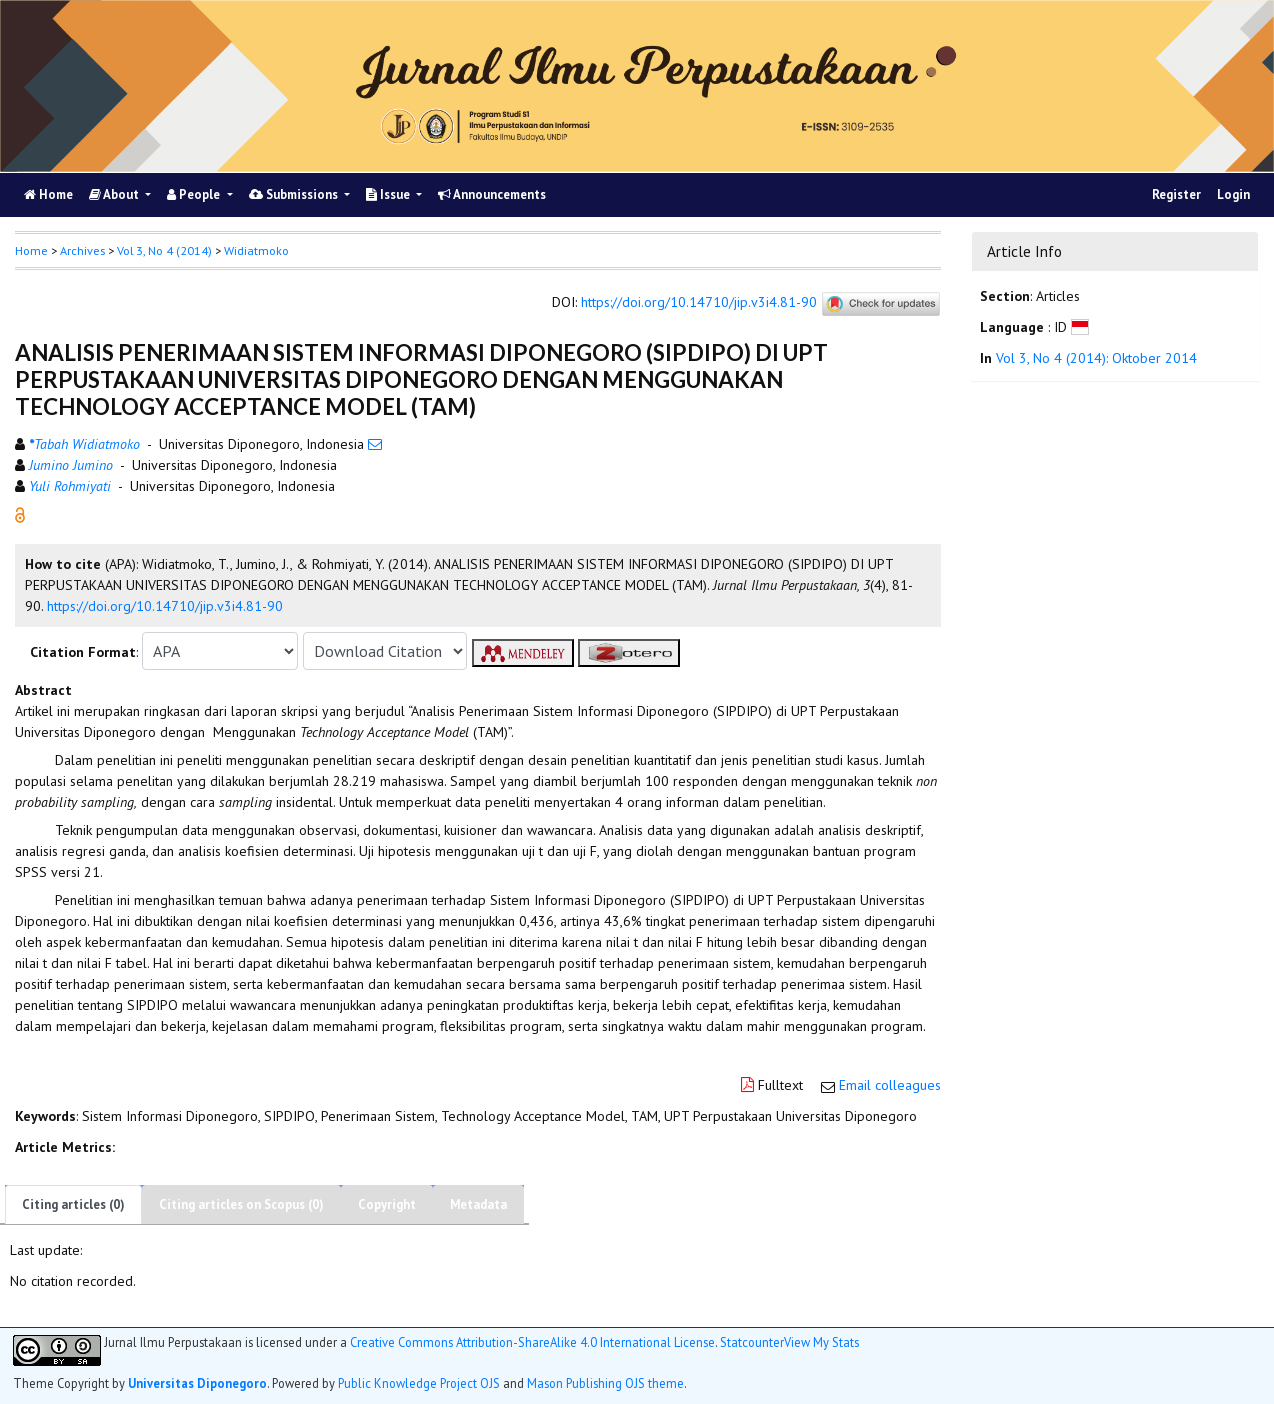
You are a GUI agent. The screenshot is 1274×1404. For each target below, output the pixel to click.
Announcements (492, 194)
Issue (389, 194)
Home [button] (31, 250)
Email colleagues (890, 1085)
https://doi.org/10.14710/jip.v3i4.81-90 (699, 303)
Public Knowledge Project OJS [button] (419, 1383)
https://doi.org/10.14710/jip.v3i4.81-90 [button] (165, 606)
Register (1176, 194)
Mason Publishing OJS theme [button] (605, 1383)
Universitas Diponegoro (197, 1383)
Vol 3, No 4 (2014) (164, 250)
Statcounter (752, 1342)
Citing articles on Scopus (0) (241, 1204)
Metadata (478, 1204)
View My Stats (821, 1342)
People (195, 194)
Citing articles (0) (73, 1204)
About (115, 194)
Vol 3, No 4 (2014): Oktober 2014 (1096, 358)
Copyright (387, 1204)
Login (1233, 194)
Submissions (295, 194)
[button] (20, 514)
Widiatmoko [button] (256, 250)
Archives (82, 250)
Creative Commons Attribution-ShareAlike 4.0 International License (532, 1342)
